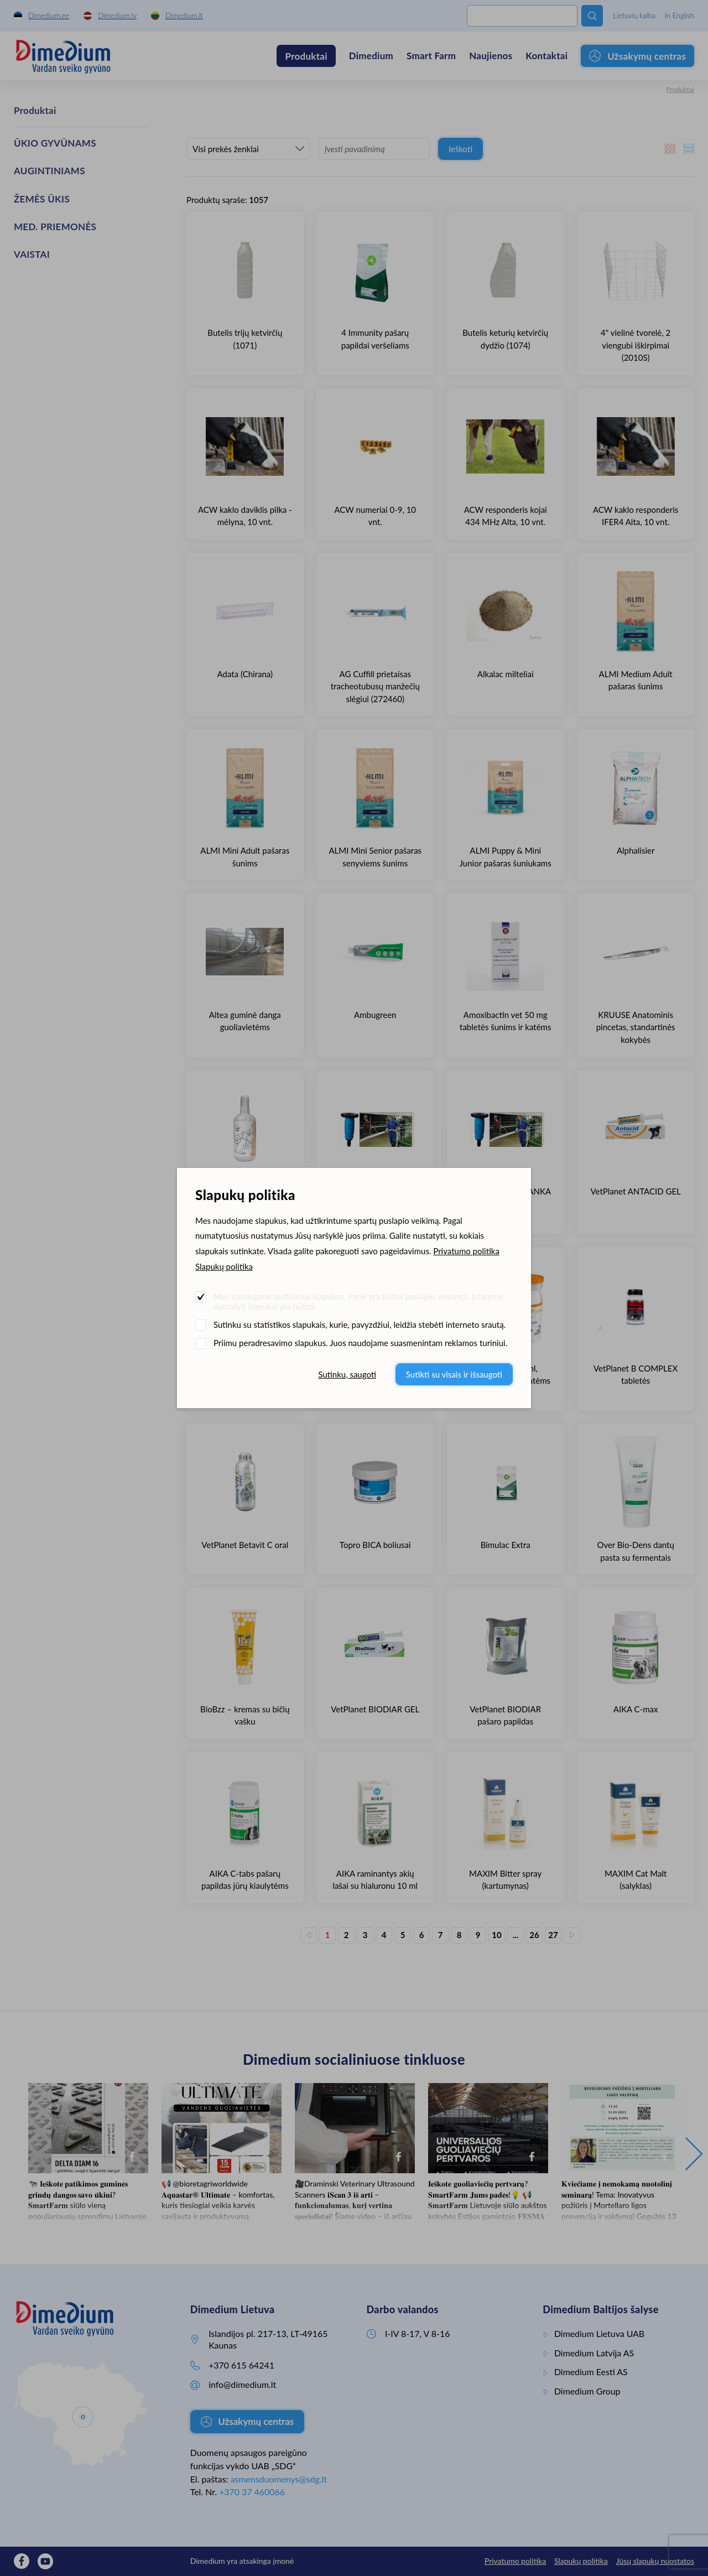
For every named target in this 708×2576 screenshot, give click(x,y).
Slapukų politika (224, 1266)
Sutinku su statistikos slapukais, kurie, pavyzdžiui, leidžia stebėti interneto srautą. (360, 1324)
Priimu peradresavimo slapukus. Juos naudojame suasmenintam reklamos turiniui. (360, 1343)
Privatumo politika (466, 1251)
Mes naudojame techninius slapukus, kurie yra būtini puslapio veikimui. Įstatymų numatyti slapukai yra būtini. (358, 1301)
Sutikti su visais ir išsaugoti (454, 1374)
